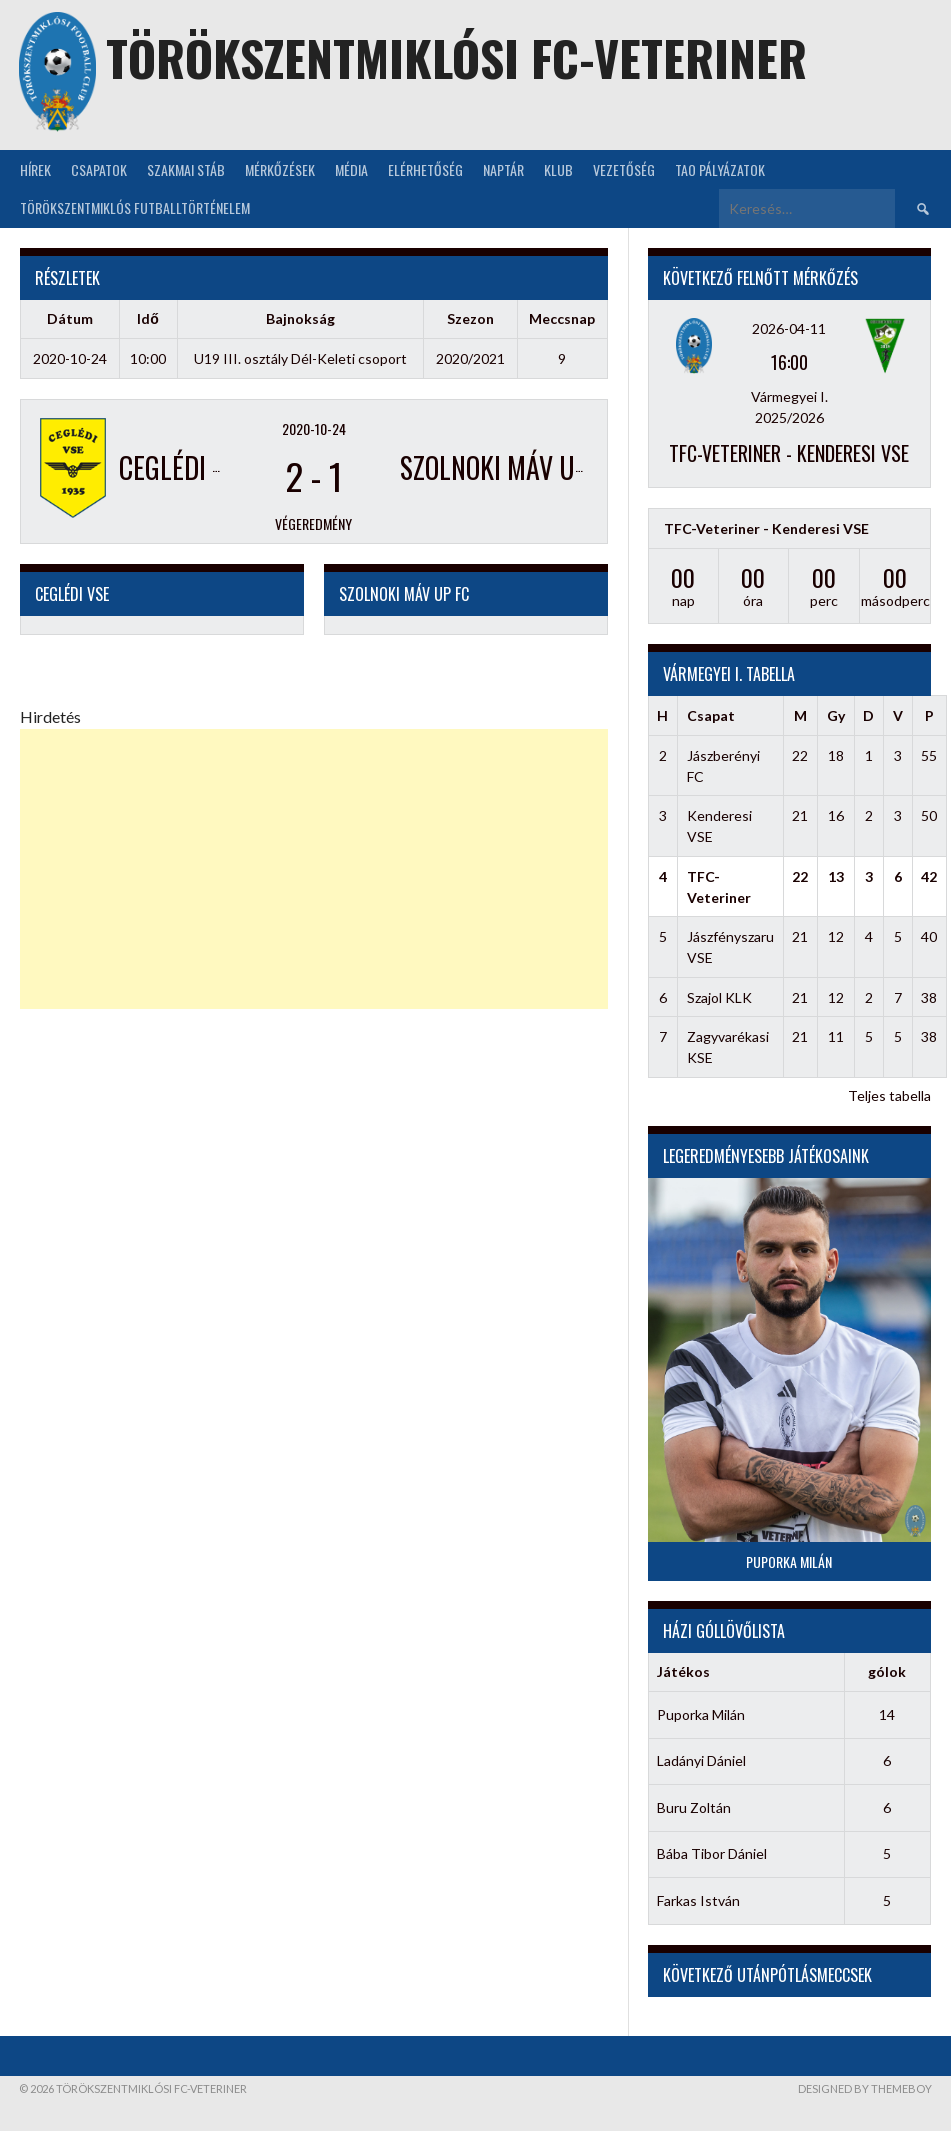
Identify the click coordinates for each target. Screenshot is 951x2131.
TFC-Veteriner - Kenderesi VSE (789, 453)
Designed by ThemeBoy (865, 2088)
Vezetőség (624, 169)
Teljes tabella (889, 1095)
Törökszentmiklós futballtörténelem (135, 207)
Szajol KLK (719, 997)
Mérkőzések (280, 169)
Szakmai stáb (186, 169)
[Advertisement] (314, 869)
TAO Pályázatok (720, 169)
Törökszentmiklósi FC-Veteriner (456, 57)
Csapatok (99, 169)
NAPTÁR (503, 169)
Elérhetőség (425, 169)
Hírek (35, 169)
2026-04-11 (789, 328)
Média (351, 169)
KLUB (558, 169)
